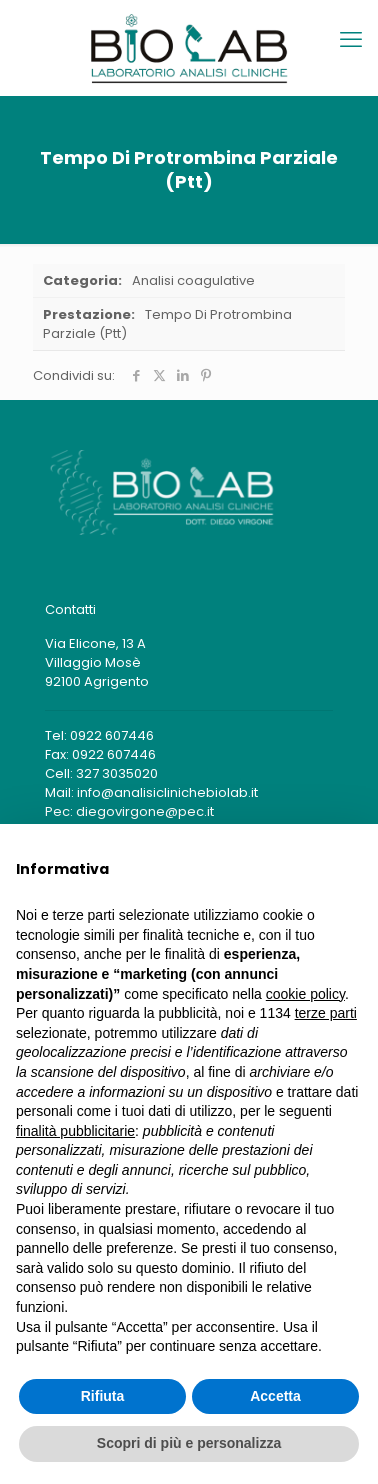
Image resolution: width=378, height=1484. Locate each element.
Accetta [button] (275, 1396)
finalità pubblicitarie (75, 1131)
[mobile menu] (351, 40)
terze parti (326, 1013)
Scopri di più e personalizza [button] (189, 1443)
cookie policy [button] (305, 994)
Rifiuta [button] (103, 1396)
